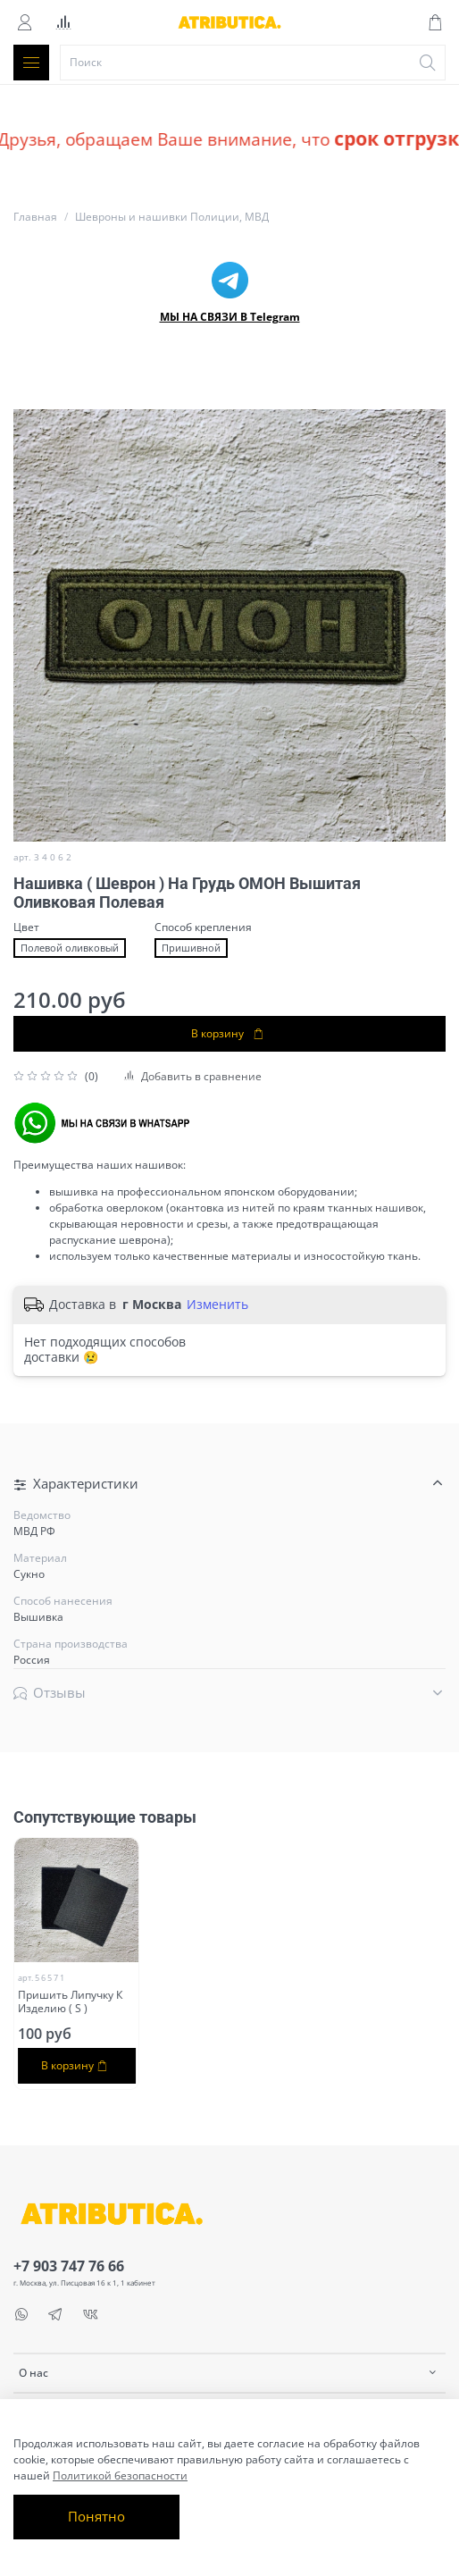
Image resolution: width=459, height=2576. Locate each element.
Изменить (217, 1304)
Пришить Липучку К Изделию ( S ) (70, 2001)
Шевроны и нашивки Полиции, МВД (172, 216)
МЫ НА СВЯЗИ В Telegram (230, 316)
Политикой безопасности (120, 2475)
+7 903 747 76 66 (68, 2266)
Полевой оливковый (70, 948)
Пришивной (191, 948)
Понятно (96, 2516)
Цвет (26, 927)
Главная (35, 216)
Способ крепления (203, 927)
